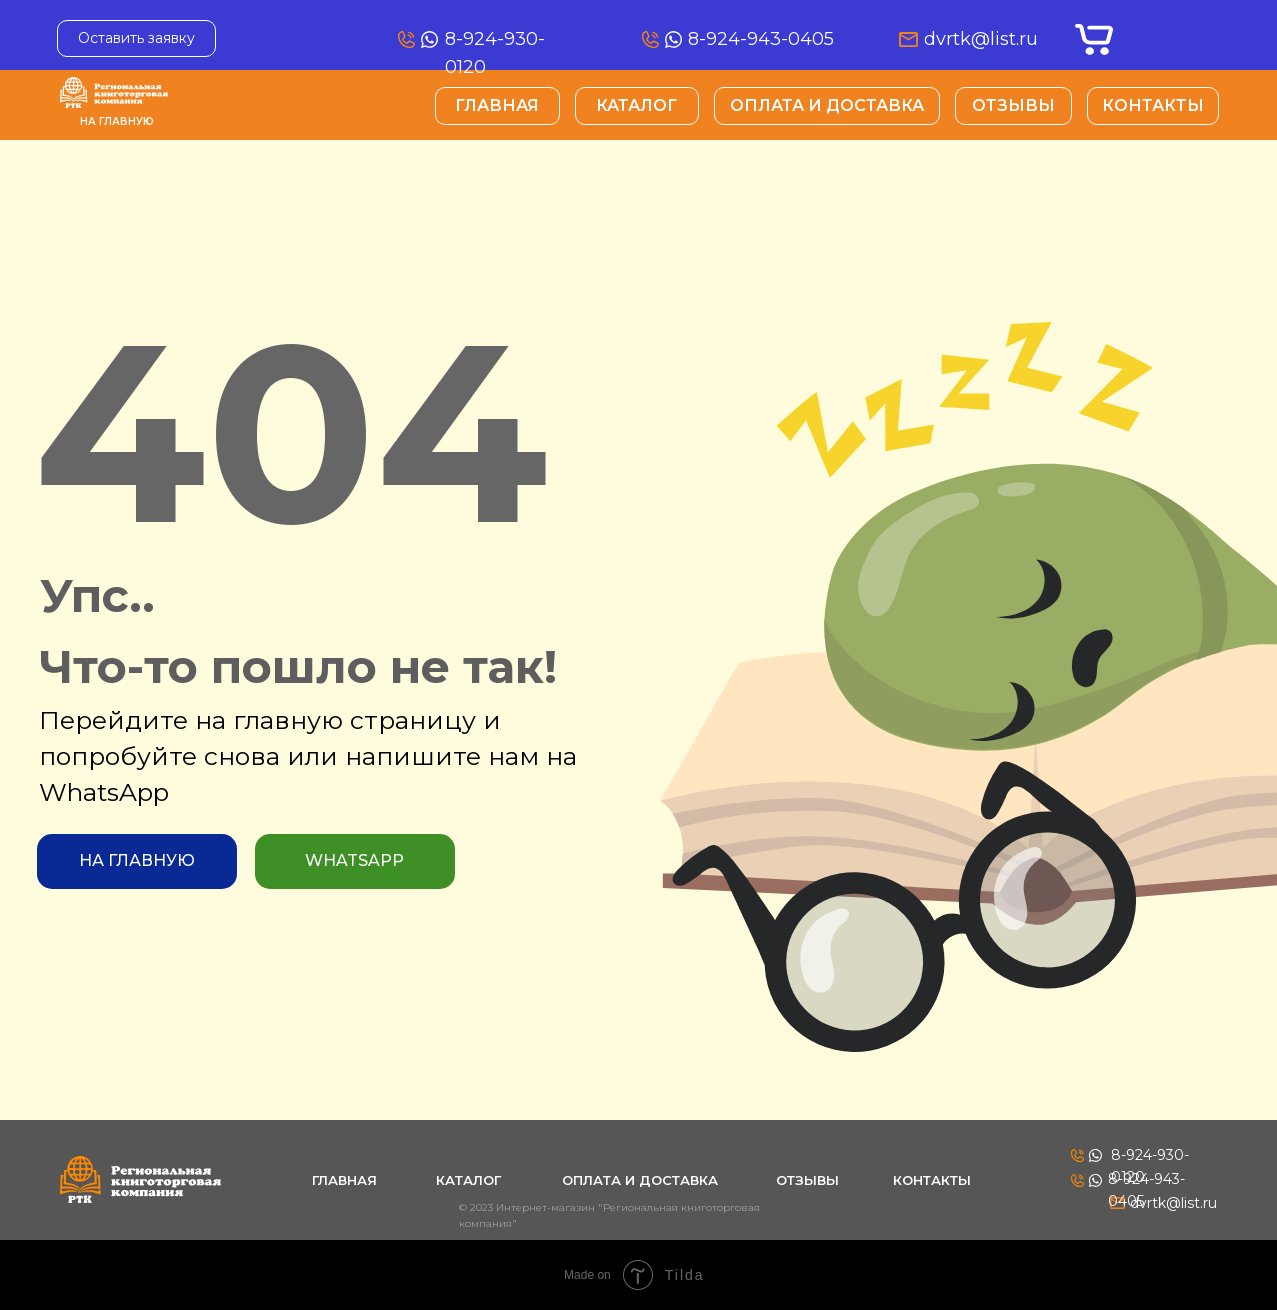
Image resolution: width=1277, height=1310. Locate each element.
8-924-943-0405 (761, 39)
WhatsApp (354, 860)
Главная (497, 105)
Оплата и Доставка (827, 105)
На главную (117, 121)
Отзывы (1013, 105)
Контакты (1153, 105)
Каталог (636, 105)
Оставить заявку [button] (136, 38)
